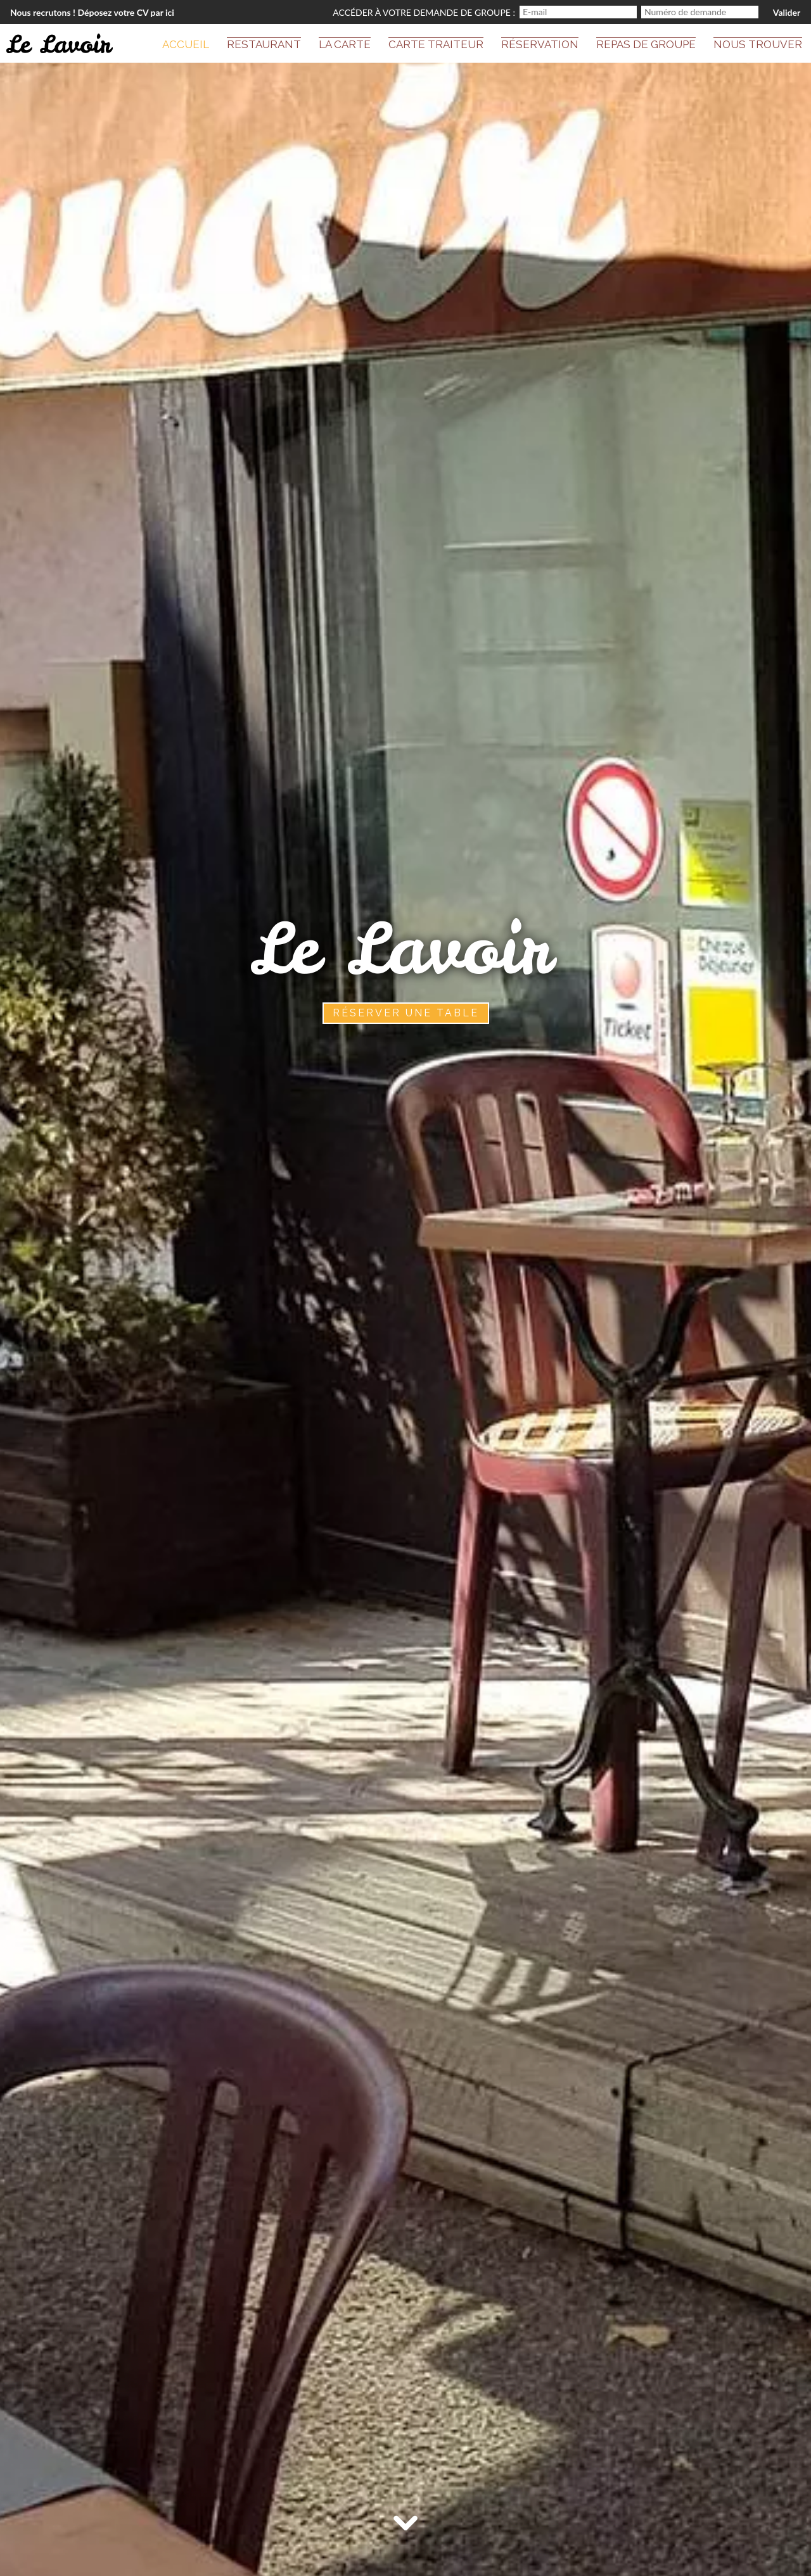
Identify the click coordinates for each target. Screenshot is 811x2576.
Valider (786, 12)
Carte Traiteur (435, 44)
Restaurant (264, 44)
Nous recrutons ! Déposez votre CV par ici (92, 12)
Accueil (185, 44)
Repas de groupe (646, 44)
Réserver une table (406, 1013)
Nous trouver (757, 44)
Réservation (539, 44)
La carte (345, 44)
